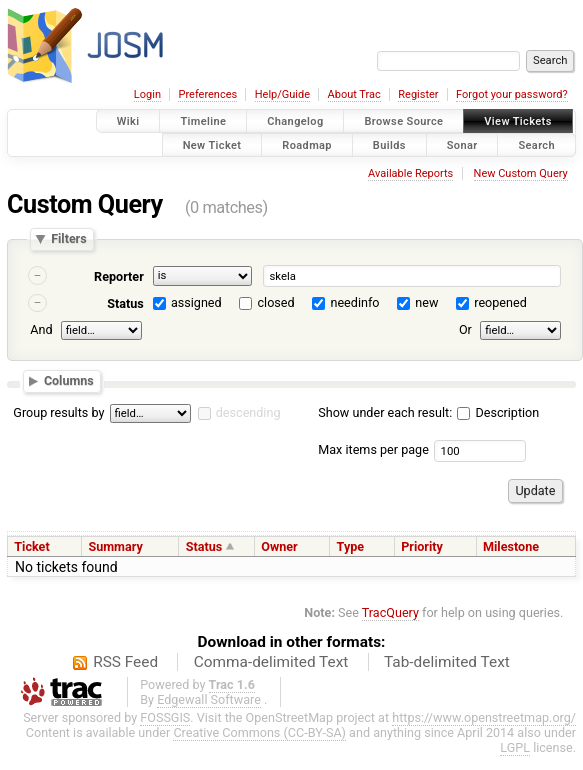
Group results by (58, 412)
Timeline (203, 121)
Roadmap (307, 144)
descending (248, 412)
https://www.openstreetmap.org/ (484, 717)
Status (125, 303)
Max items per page (373, 449)
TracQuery (390, 612)
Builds (389, 144)
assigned (196, 302)
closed (276, 302)
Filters (68, 239)
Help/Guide (282, 94)
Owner (279, 546)
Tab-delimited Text (447, 662)
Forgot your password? (512, 94)
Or (465, 329)
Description (498, 412)
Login (147, 94)
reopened (500, 302)
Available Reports (410, 173)
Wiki (128, 121)
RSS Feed (125, 662)
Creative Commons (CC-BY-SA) (259, 732)
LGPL (515, 747)
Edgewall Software (209, 699)
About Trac (354, 94)
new (426, 302)
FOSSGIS (165, 717)
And (41, 329)
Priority (422, 546)
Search (536, 144)
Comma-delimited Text (271, 662)
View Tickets (517, 121)
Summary (115, 546)
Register (418, 94)
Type (351, 546)
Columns (69, 380)
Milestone (511, 546)
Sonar (462, 144)
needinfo (354, 302)
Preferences (207, 94)
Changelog (295, 121)
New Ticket (212, 144)
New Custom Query (521, 173)
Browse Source (403, 121)
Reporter (119, 276)
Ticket (31, 546)
